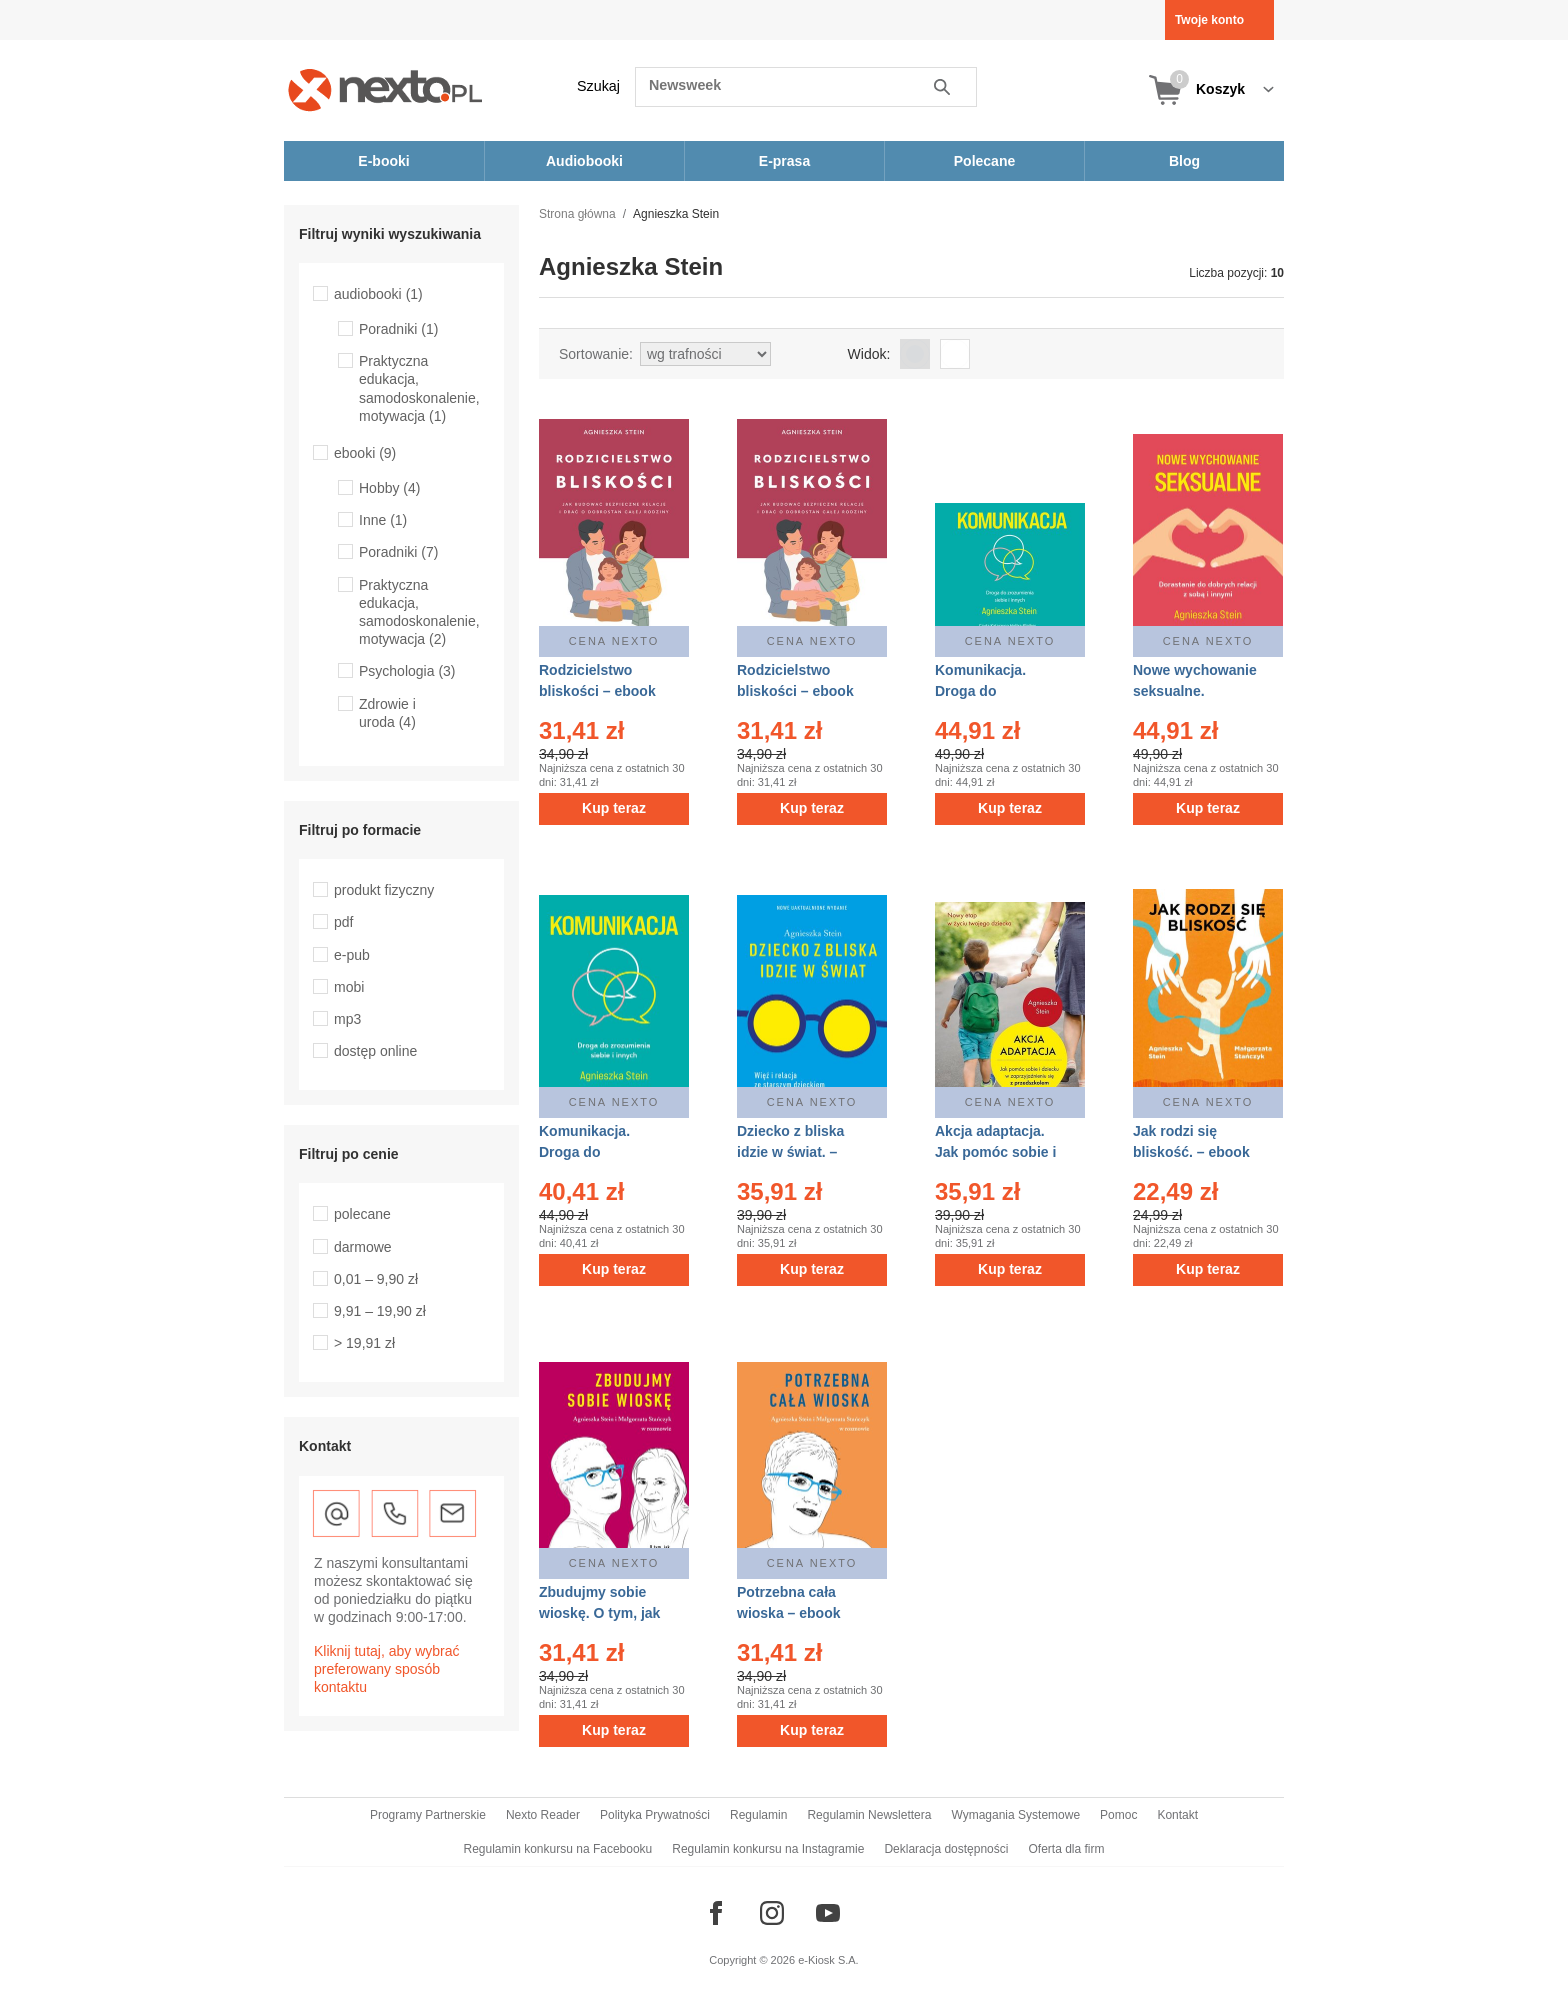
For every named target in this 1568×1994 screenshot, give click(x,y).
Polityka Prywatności (655, 1815)
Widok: (869, 354)
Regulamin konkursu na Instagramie (768, 1849)
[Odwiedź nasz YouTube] (828, 1913)
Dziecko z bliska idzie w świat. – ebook (790, 1152)
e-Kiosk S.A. (828, 1960)
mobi (349, 987)
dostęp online (375, 1051)
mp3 (347, 1019)
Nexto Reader (543, 1815)
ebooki (365, 453)
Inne (383, 520)
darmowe (363, 1247)
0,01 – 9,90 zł (376, 1279)
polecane (362, 1214)
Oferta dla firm (1066, 1849)
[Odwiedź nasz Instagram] (772, 1913)
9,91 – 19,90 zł (380, 1311)
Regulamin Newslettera (869, 1815)
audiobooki (378, 294)
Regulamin (758, 1815)
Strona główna (577, 214)
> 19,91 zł (364, 1343)
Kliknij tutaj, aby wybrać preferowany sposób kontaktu (387, 1669)
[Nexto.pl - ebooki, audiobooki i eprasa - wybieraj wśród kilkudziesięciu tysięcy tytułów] (385, 89)
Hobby (389, 488)
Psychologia (407, 671)
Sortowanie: (596, 354)
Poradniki (398, 329)
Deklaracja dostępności (946, 1849)
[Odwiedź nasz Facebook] (716, 1913)
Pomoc (1118, 1815)
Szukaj (598, 86)
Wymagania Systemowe (1015, 1815)
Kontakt (1177, 1815)
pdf (343, 922)
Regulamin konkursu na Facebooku (558, 1849)
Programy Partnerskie (428, 1815)
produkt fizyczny (384, 890)
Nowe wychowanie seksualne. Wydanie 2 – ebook (1196, 691)
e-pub (352, 955)
